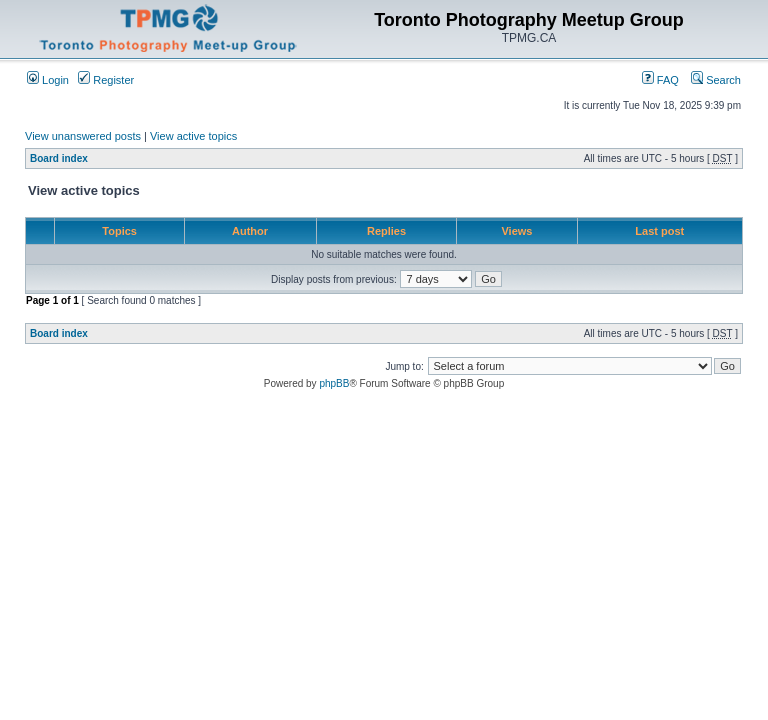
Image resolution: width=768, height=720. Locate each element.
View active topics (193, 136)
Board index (59, 158)
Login (48, 80)
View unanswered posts (83, 136)
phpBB (334, 383)
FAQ (660, 80)
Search (716, 80)
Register (106, 80)
